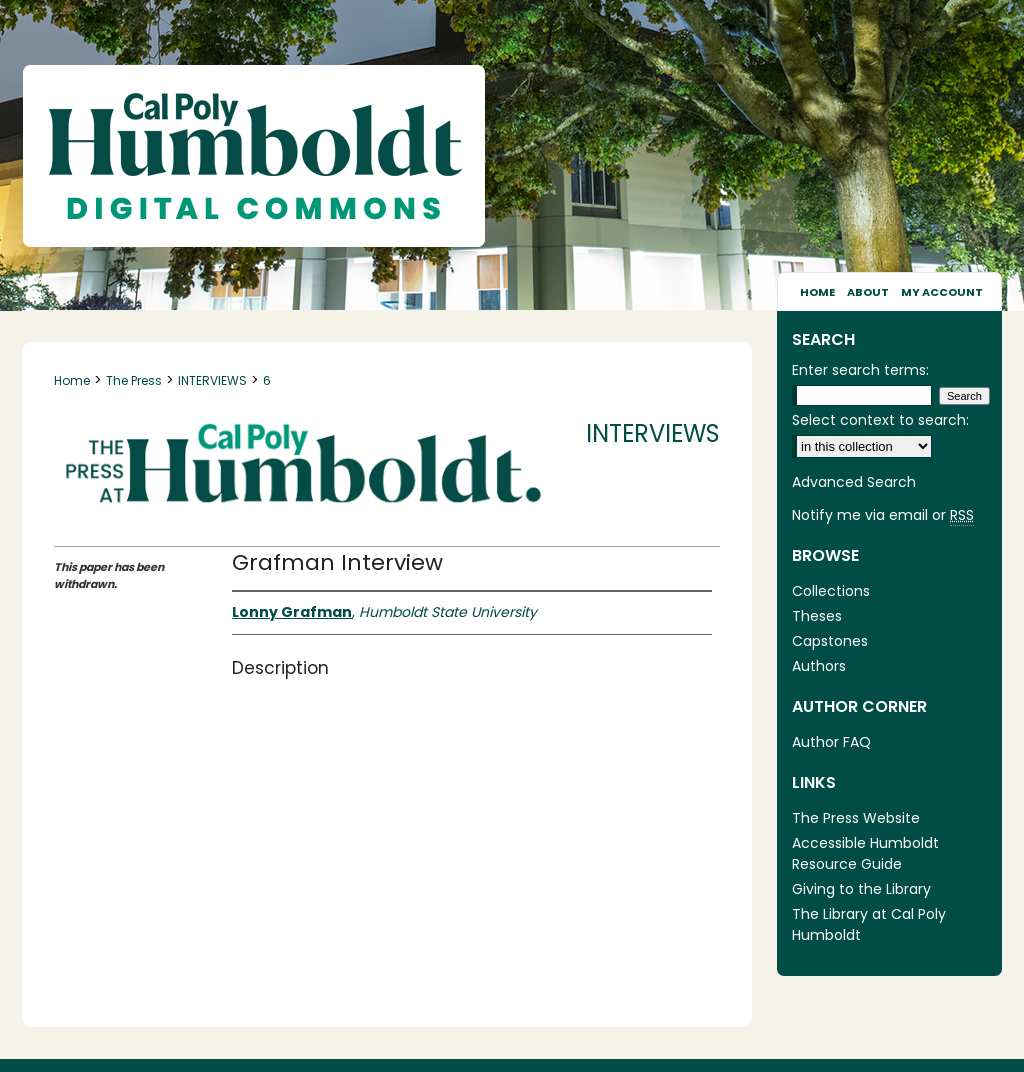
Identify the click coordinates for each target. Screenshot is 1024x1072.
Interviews (653, 433)
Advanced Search (854, 482)
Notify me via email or (883, 515)
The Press (134, 380)
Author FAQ (831, 742)
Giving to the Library (861, 889)
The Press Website (856, 818)
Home (72, 380)
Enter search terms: (860, 370)
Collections (831, 591)
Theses (817, 616)
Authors (819, 666)
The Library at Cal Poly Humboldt (869, 924)
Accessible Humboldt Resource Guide (865, 853)
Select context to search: (880, 420)
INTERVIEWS (212, 380)
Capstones (830, 641)
